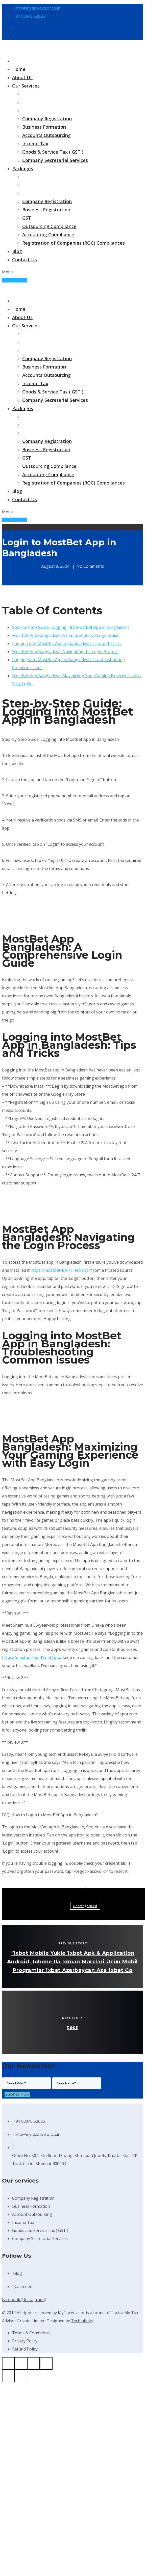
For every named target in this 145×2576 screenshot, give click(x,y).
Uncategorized (85, 1906)
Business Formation (44, 127)
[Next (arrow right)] (21, 2376)
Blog (17, 251)
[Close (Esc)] (8, 2363)
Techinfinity (82, 2321)
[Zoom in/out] (46, 2363)
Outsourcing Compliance (49, 226)
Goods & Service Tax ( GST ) (52, 152)
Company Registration (47, 119)
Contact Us (24, 260)
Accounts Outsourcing (46, 135)
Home (19, 69)
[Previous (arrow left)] (8, 2376)
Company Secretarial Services (55, 160)
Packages (22, 168)
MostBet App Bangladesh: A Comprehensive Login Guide (65, 635)
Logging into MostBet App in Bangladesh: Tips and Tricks (67, 643)
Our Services (26, 86)
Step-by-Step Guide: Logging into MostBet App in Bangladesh (70, 627)
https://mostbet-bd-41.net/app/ (60, 1270)
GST (26, 218)
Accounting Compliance (48, 235)
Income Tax (35, 143)
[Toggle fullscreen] (33, 2363)
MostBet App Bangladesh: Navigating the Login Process (65, 651)
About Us (22, 77)
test (72, 2027)
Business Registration (46, 210)
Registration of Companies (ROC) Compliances (73, 243)
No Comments (90, 566)
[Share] (21, 2363)
